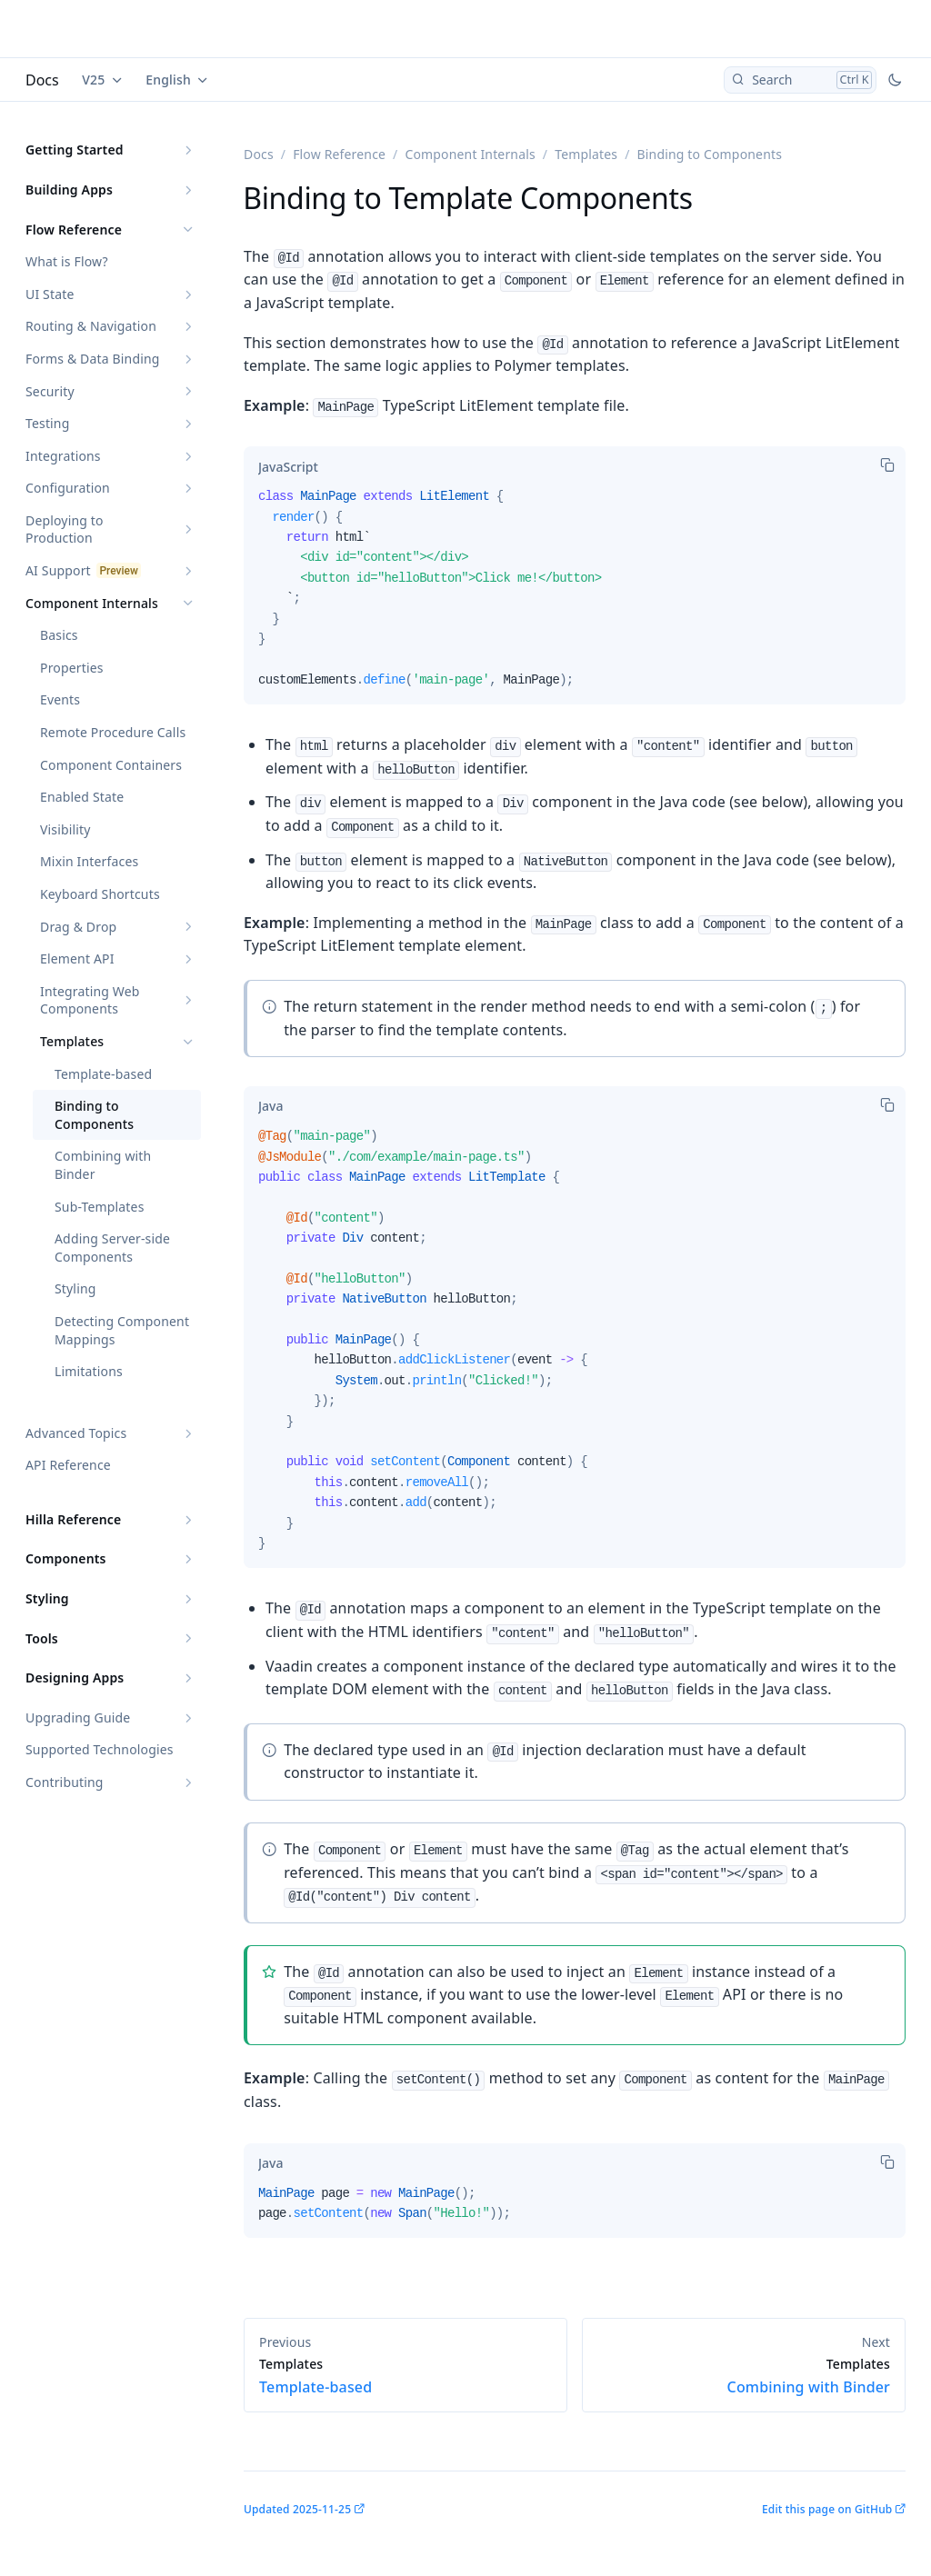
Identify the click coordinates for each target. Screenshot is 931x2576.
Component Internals (91, 603)
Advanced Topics (75, 1433)
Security (50, 391)
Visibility (65, 829)
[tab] (288, 466)
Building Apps (69, 189)
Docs (42, 80)
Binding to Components (94, 1115)
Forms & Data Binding (92, 358)
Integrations (63, 455)
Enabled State (82, 796)
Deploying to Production (64, 529)
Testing (47, 423)
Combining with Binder (103, 1165)
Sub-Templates (100, 1206)
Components (65, 1558)
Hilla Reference (73, 1519)
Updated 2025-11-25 (297, 2509)
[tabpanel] (575, 595)
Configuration (67, 487)
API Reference (68, 1464)
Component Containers (111, 765)
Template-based (103, 1074)
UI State (49, 294)
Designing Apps (74, 1677)
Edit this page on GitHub (827, 2509)
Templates (72, 1041)
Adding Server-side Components (112, 1247)
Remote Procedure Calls (112, 732)
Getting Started (74, 149)
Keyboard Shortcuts (100, 894)
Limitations (89, 1371)
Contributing (64, 1782)
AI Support (58, 570)
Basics (59, 635)
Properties (72, 667)
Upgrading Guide (77, 1717)
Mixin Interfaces (89, 861)
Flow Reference (73, 229)
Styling (75, 1288)
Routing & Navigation (90, 325)
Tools (41, 1638)
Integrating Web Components (90, 1000)
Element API (77, 958)
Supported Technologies (99, 1749)
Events (60, 699)
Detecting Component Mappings (122, 1330)
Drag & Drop (78, 926)
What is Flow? (66, 261)
